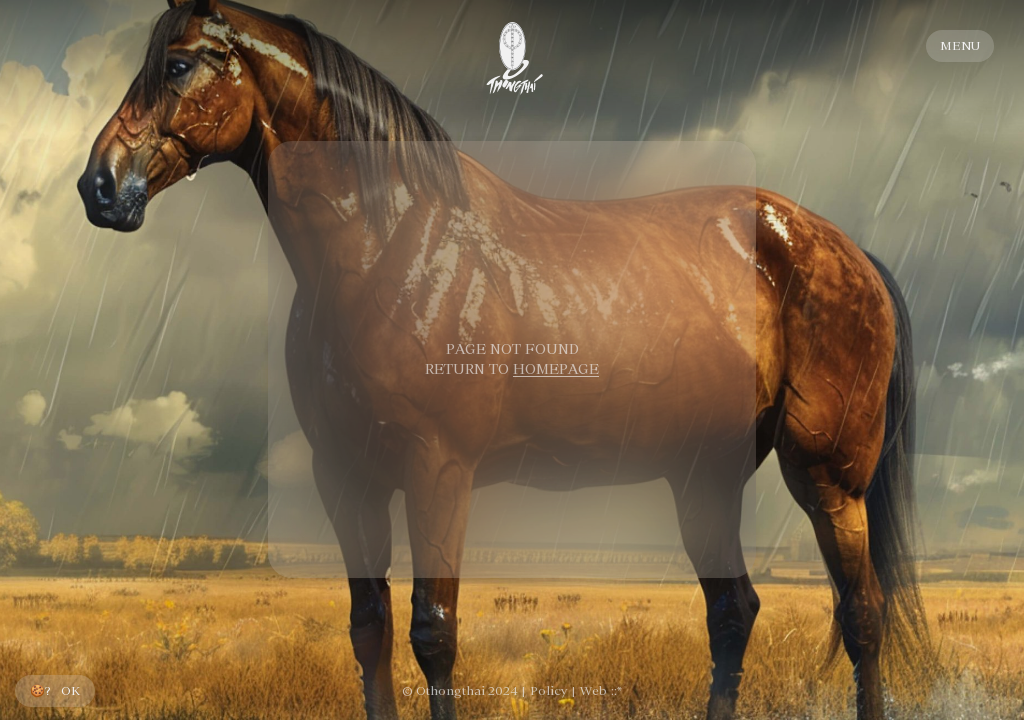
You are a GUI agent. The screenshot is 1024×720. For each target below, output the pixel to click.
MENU (960, 46)
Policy (548, 691)
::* (616, 691)
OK (70, 691)
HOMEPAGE (556, 369)
